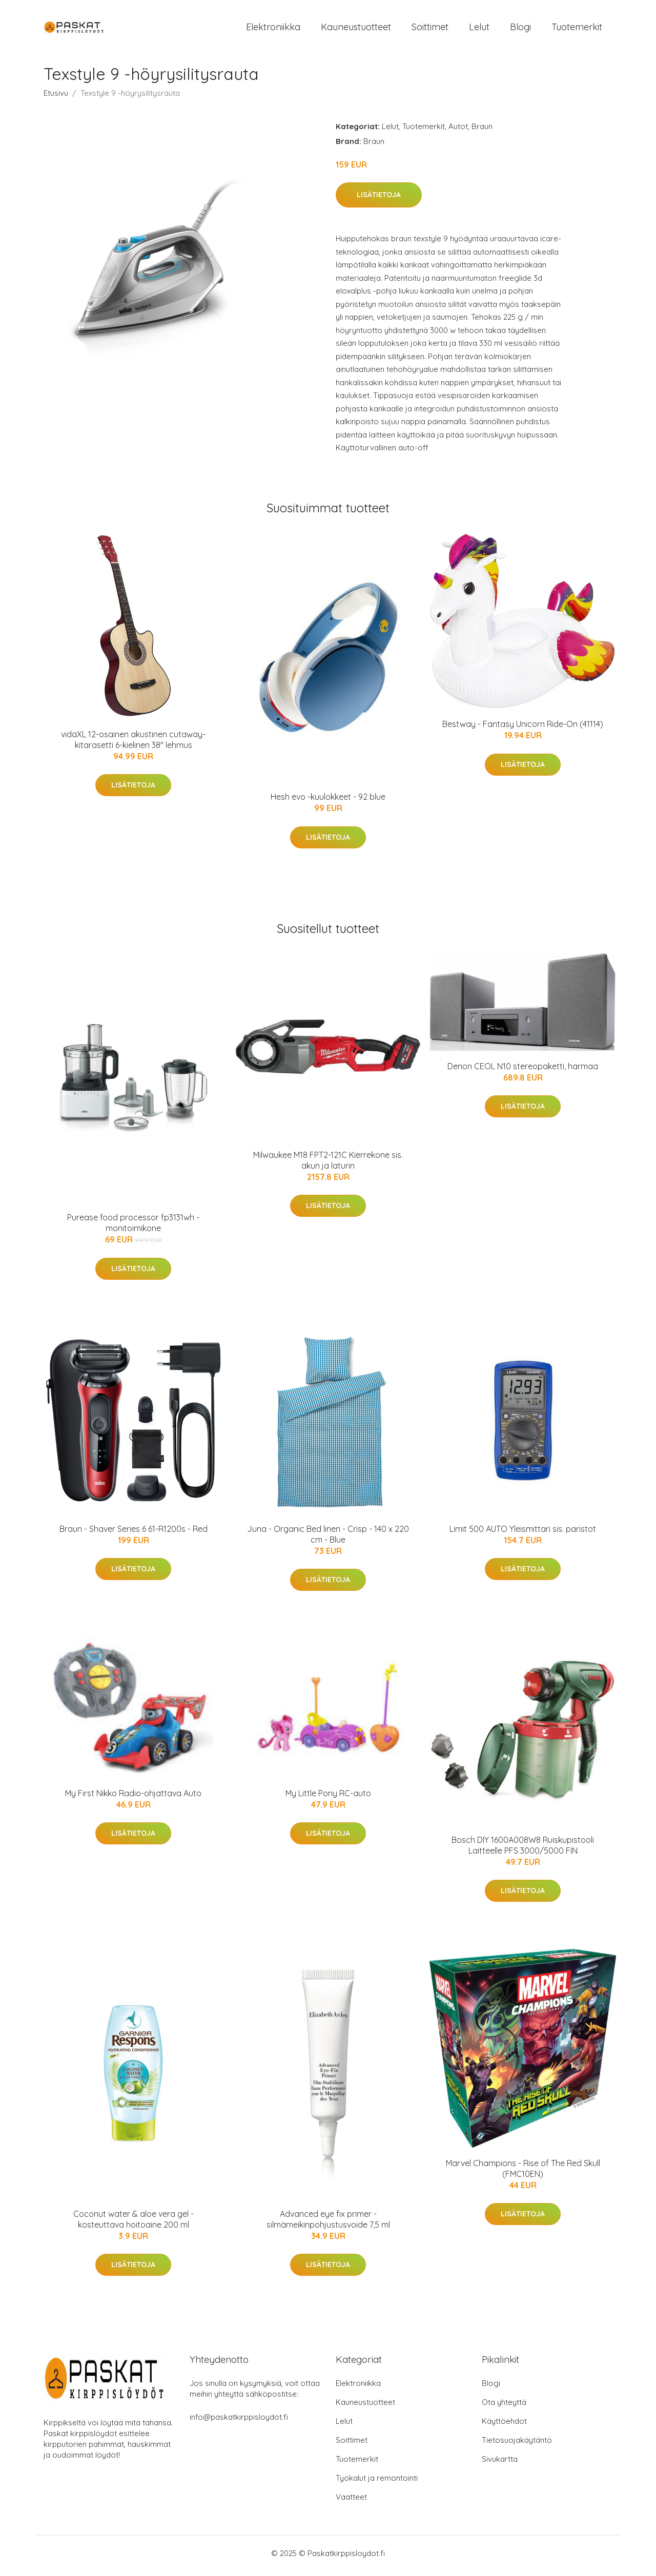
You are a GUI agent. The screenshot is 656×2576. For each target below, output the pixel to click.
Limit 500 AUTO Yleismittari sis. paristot (522, 1534)
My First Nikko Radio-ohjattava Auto (133, 1798)
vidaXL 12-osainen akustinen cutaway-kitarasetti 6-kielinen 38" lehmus (133, 744)
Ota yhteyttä (504, 2407)
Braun (482, 131)
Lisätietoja (379, 200)
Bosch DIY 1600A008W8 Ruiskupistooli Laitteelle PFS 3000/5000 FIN (523, 1850)
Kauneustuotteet (356, 29)
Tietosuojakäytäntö (517, 2445)
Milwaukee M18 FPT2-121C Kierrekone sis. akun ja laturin (328, 1165)
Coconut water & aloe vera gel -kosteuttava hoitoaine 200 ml (133, 2224)
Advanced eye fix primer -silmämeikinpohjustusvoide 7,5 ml (328, 2224)
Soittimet (430, 29)
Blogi (520, 29)
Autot (458, 131)
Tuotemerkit (576, 29)
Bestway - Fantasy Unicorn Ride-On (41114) (522, 729)
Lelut (479, 29)
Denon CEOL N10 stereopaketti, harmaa (522, 1071)
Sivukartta (500, 2464)
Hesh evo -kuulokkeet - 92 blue (328, 802)
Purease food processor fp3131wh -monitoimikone (133, 1228)
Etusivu (56, 98)
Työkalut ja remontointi (377, 2483)
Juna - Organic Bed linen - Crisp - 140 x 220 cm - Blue (328, 1539)
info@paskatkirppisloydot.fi (239, 2422)
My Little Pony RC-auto (328, 1798)
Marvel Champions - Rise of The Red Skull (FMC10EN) (523, 2173)
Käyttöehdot (504, 2426)
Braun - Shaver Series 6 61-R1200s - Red (133, 1534)
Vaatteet (351, 2502)
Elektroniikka (273, 29)
